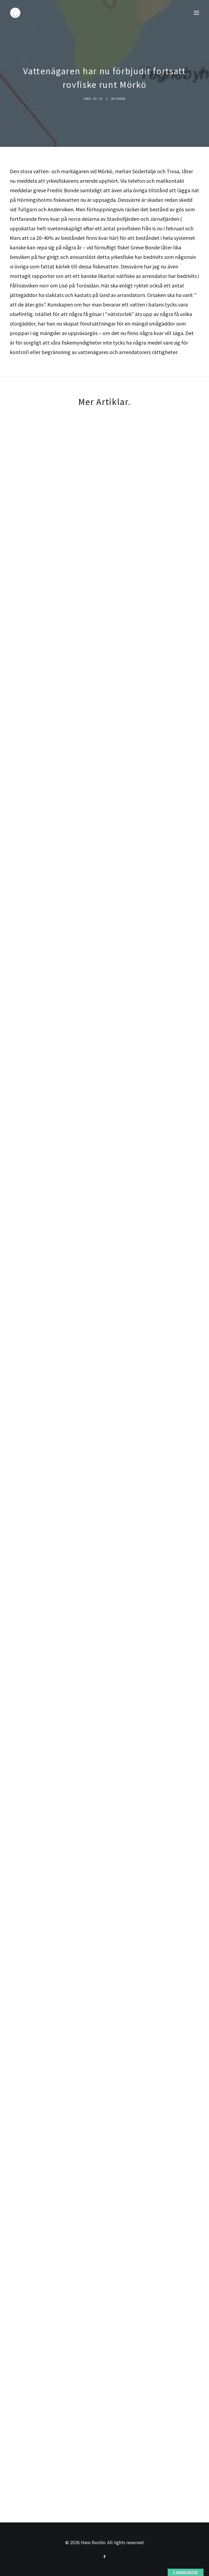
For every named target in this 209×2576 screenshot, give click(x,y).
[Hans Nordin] (15, 12)
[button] (196, 13)
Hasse (120, 99)
